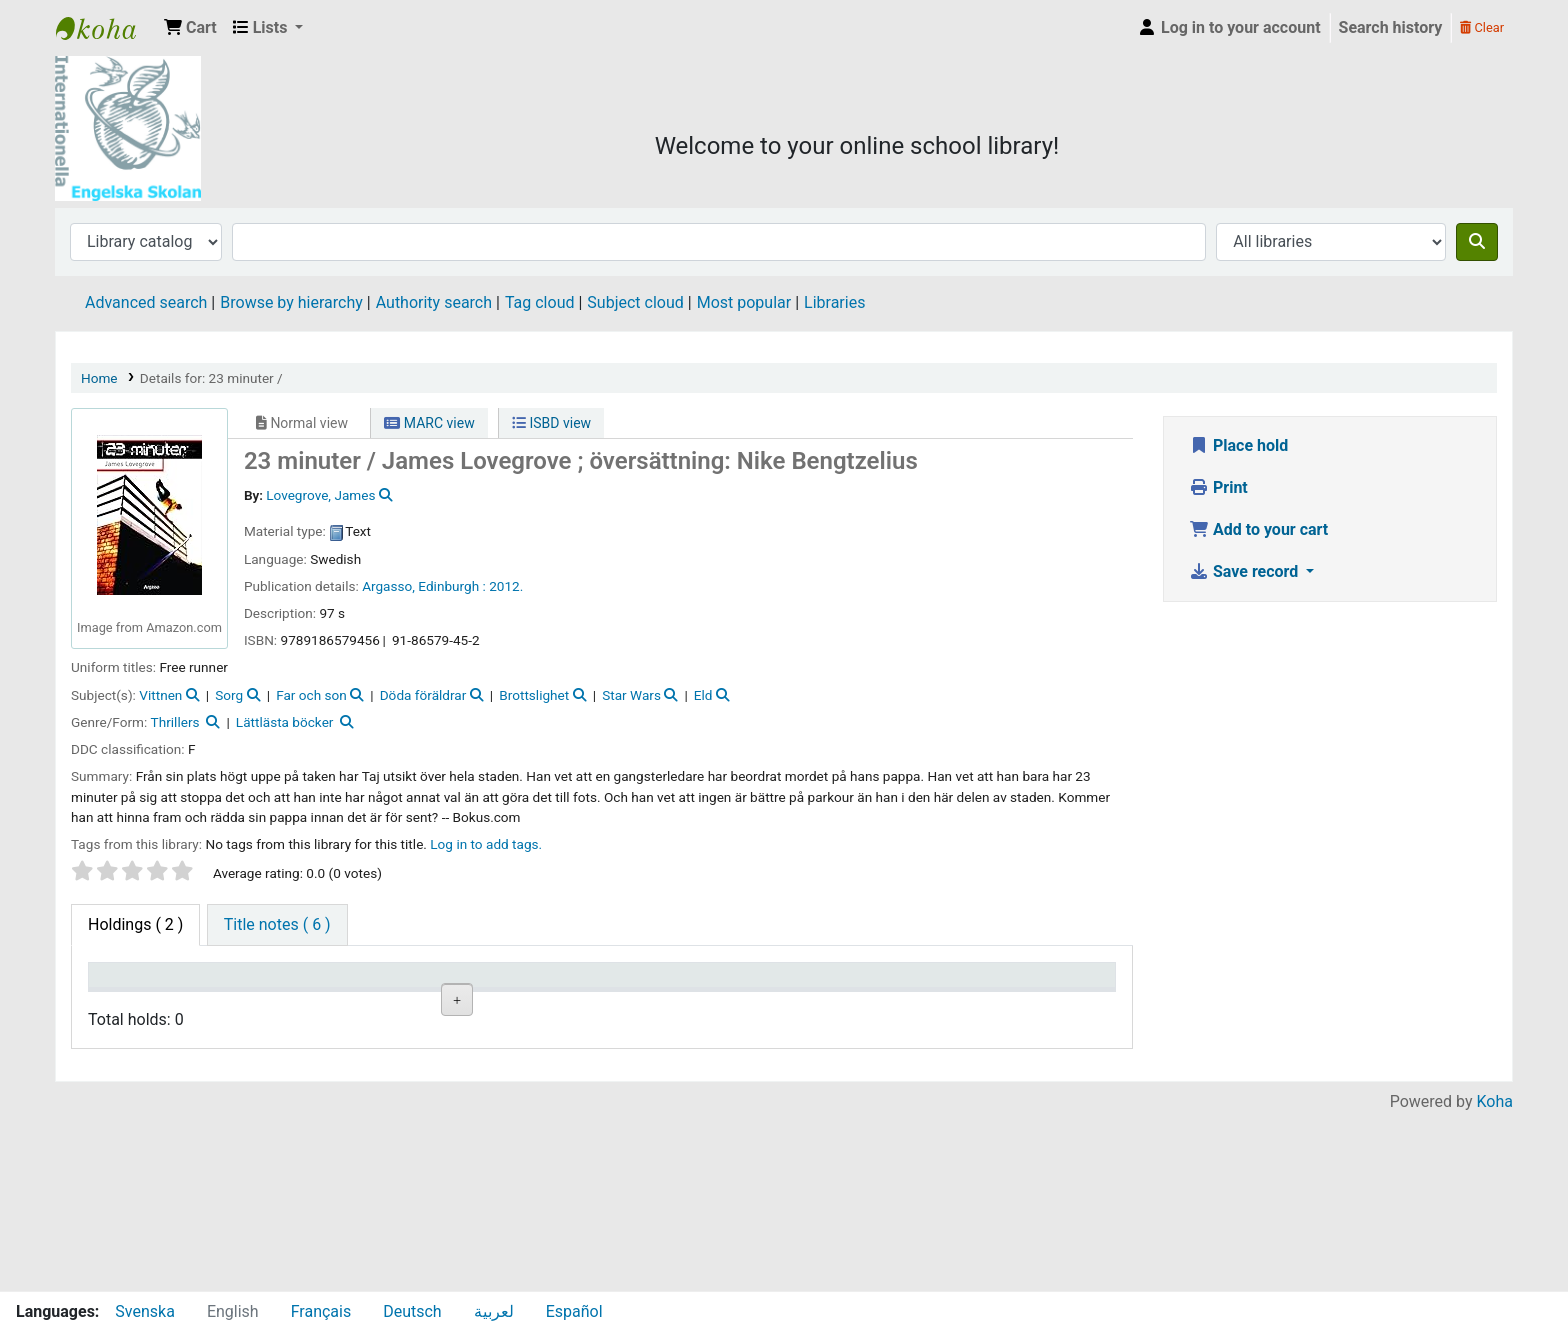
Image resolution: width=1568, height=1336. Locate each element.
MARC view (429, 423)
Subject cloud (635, 302)
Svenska (145, 1311)
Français (321, 1311)
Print (1218, 487)
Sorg (229, 695)
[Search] (1477, 242)
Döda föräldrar (423, 695)
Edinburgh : (451, 586)
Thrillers (175, 722)
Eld (703, 695)
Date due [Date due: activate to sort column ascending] (899, 984)
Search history (1391, 27)
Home (99, 378)
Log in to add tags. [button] (486, 844)
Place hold (1238, 445)
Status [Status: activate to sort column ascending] (764, 984)
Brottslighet (534, 695)
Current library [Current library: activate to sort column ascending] (275, 984)
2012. (506, 586)
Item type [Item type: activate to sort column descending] (131, 984)
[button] (190, 28)
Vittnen (160, 695)
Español (574, 1311)
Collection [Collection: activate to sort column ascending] (390, 984)
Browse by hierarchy (291, 302)
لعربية (494, 1311)
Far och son (311, 695)
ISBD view (551, 423)
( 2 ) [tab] (135, 924)
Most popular (744, 302)
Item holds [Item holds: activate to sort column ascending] (1034, 984)
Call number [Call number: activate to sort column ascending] (525, 984)
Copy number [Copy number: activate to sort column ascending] (658, 984)
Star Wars (631, 695)
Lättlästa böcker (285, 722)
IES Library (106, 28)
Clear (1482, 27)
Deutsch (412, 1311)
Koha (1495, 1278)
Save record (1245, 571)
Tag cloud (540, 302)
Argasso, (388, 586)
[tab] (277, 925)
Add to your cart (1258, 529)
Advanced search (146, 302)
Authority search (434, 302)
